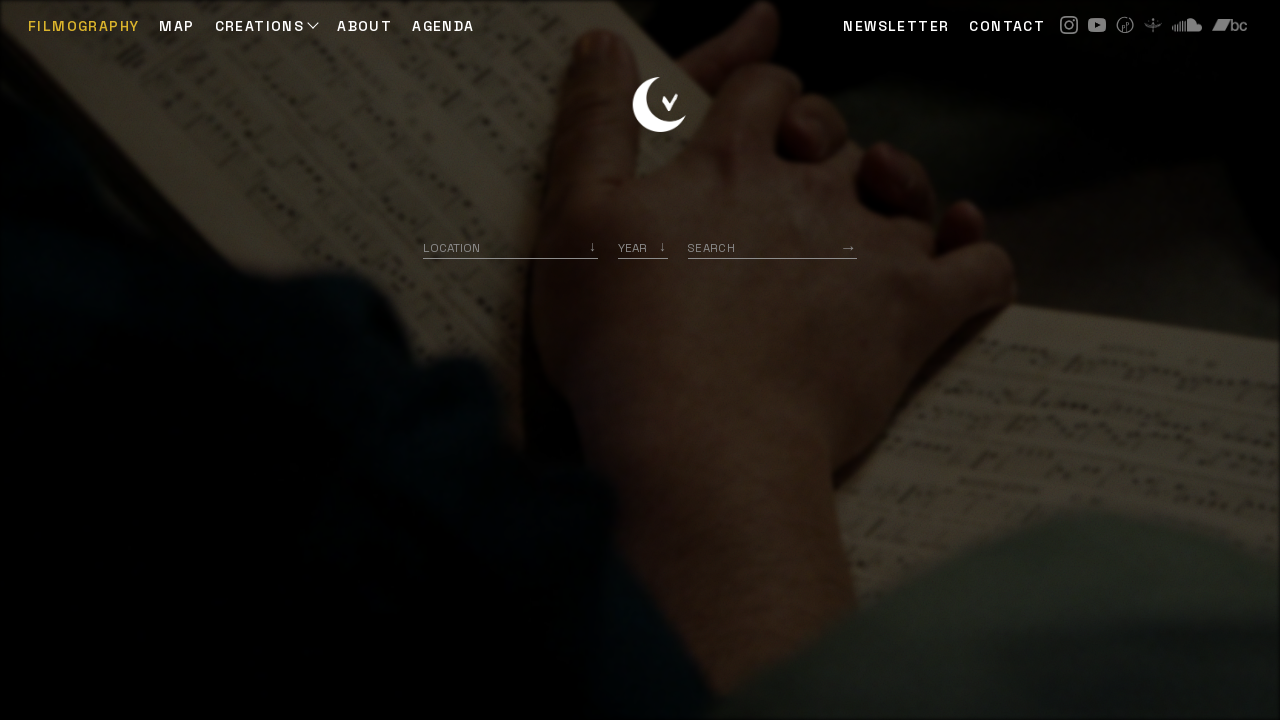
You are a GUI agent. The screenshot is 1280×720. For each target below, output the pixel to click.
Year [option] (632, 247)
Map (176, 26)
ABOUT (364, 26)
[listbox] (643, 247)
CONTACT (1007, 26)
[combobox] (510, 247)
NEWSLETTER (896, 26)
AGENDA (443, 26)
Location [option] (451, 247)
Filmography (83, 26)
